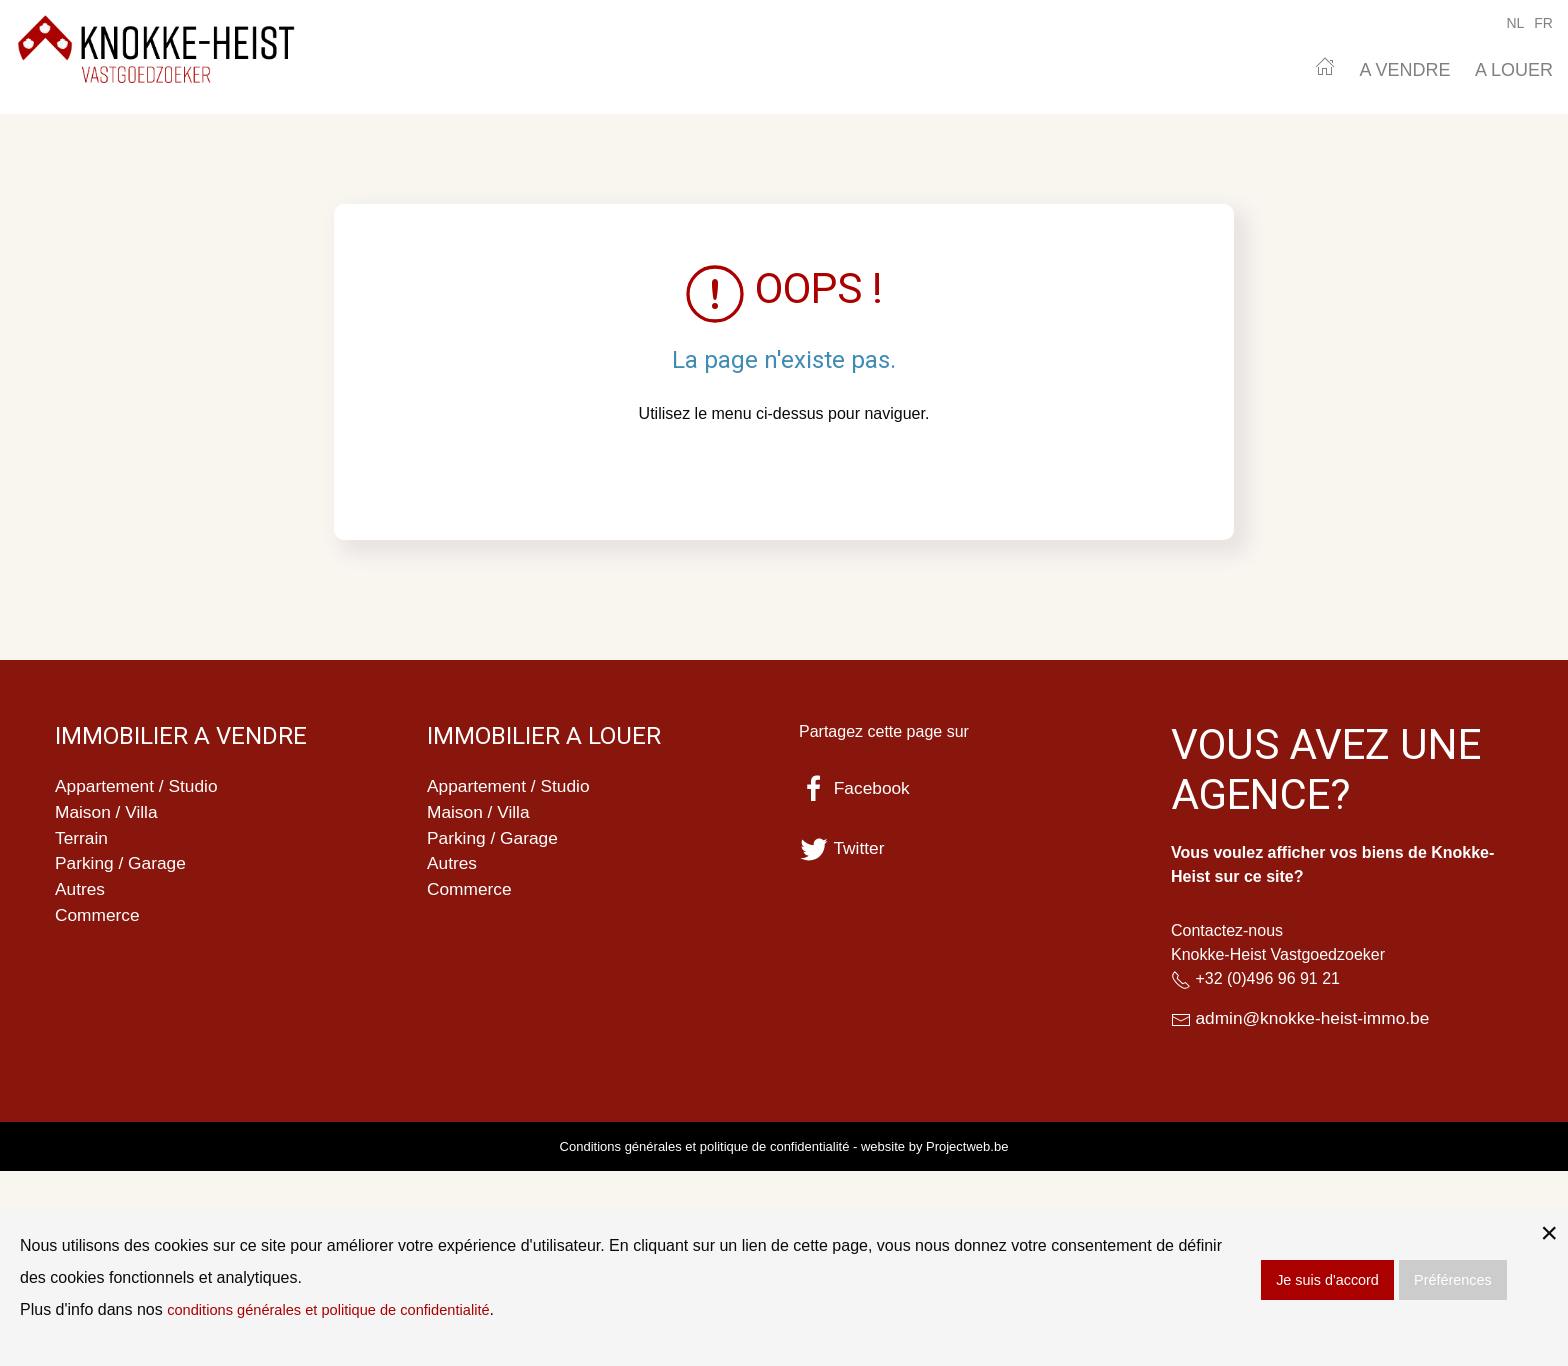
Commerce (99, 922)
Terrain (82, 841)
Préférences (1453, 1280)
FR (1543, 23)
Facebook (856, 788)
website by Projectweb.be (934, 1147)
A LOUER (1514, 70)
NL (1515, 23)
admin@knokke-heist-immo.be (1316, 1019)
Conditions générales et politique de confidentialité (705, 1147)
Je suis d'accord (1327, 1280)
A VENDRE (1404, 70)
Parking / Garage (123, 868)
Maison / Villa (108, 814)
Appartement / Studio (139, 787)
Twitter (843, 848)
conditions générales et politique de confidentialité (343, 1309)
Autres (81, 895)
